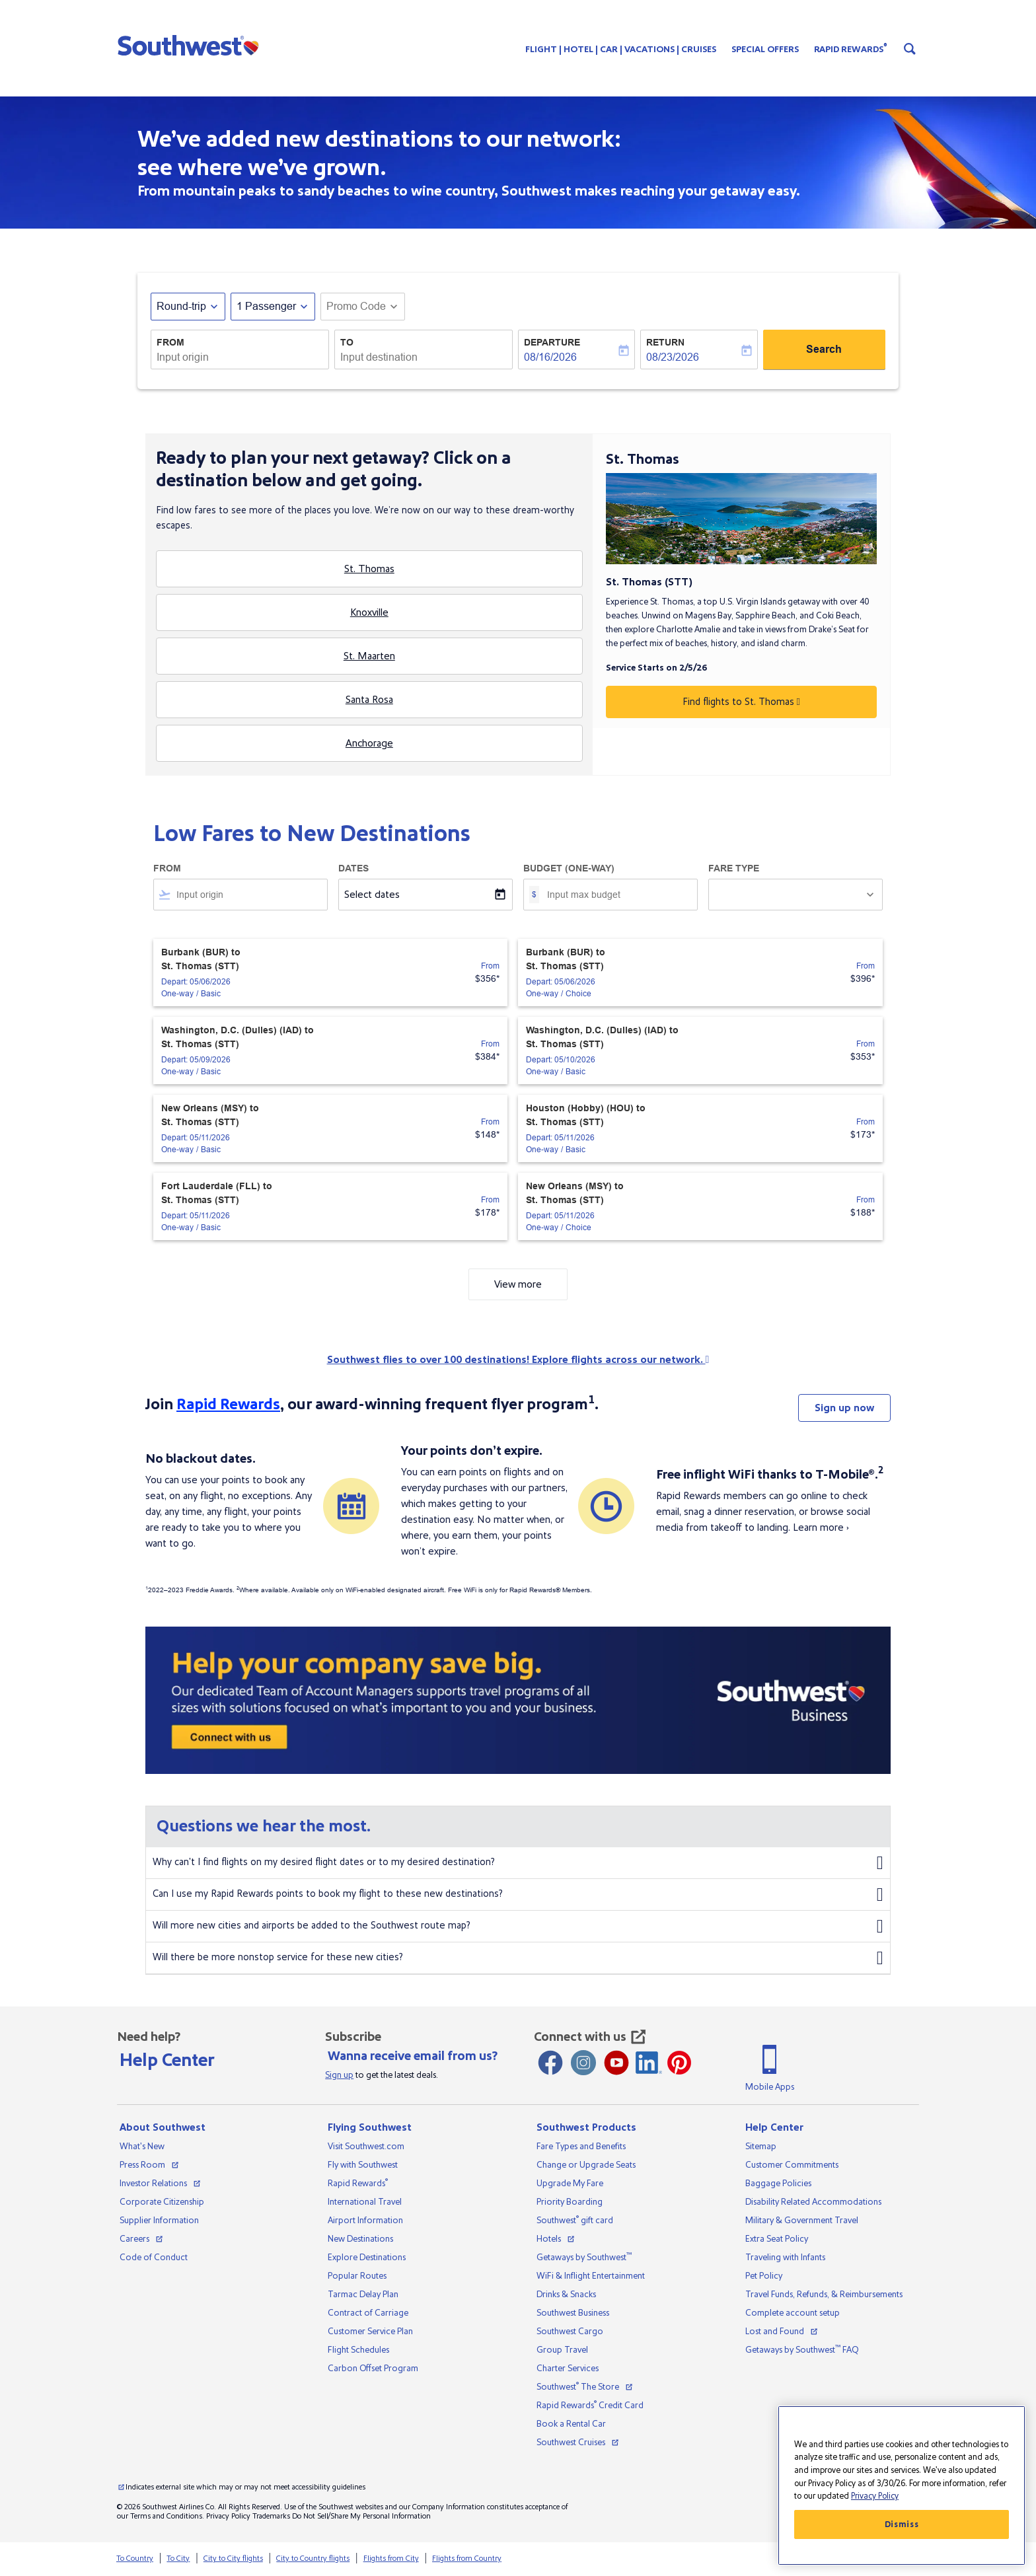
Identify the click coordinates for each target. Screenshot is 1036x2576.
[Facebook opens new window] (550, 2063)
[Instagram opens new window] (583, 2063)
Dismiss (902, 2524)
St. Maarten (369, 656)
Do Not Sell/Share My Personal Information (361, 2516)
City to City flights (233, 2558)
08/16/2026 (550, 357)
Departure (552, 342)
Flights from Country (466, 2558)
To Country (134, 2558)
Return (665, 342)
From (170, 342)
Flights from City (391, 2558)
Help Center (167, 2060)
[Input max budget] (615, 894)
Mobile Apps (769, 2087)
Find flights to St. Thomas (741, 702)
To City (178, 2558)
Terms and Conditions (166, 2516)
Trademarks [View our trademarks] (271, 2516)
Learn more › (821, 1527)
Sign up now (844, 1408)
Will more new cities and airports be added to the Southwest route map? (518, 1926)
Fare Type (733, 868)
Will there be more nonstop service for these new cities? (518, 1958)
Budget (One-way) (568, 868)
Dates (353, 868)
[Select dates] (425, 894)
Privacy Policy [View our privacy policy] (228, 2516)
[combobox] (240, 357)
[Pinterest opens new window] (679, 2063)
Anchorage (369, 743)
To (346, 342)
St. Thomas (369, 568)
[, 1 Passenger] (266, 306)
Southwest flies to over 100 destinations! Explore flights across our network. (518, 1359)
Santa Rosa (369, 699)
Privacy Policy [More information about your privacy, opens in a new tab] (875, 2496)
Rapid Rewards (228, 1404)
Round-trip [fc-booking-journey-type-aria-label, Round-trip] (181, 306)
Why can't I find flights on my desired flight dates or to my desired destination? (518, 1863)
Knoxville (369, 612)
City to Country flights (313, 2558)
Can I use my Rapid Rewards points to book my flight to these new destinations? (518, 1895)
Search (824, 349)
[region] (901, 2485)
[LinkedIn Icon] (649, 2063)
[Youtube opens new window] (616, 2063)
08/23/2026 (672, 357)
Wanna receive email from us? (413, 2056)
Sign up (339, 2075)
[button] (191, 45)
